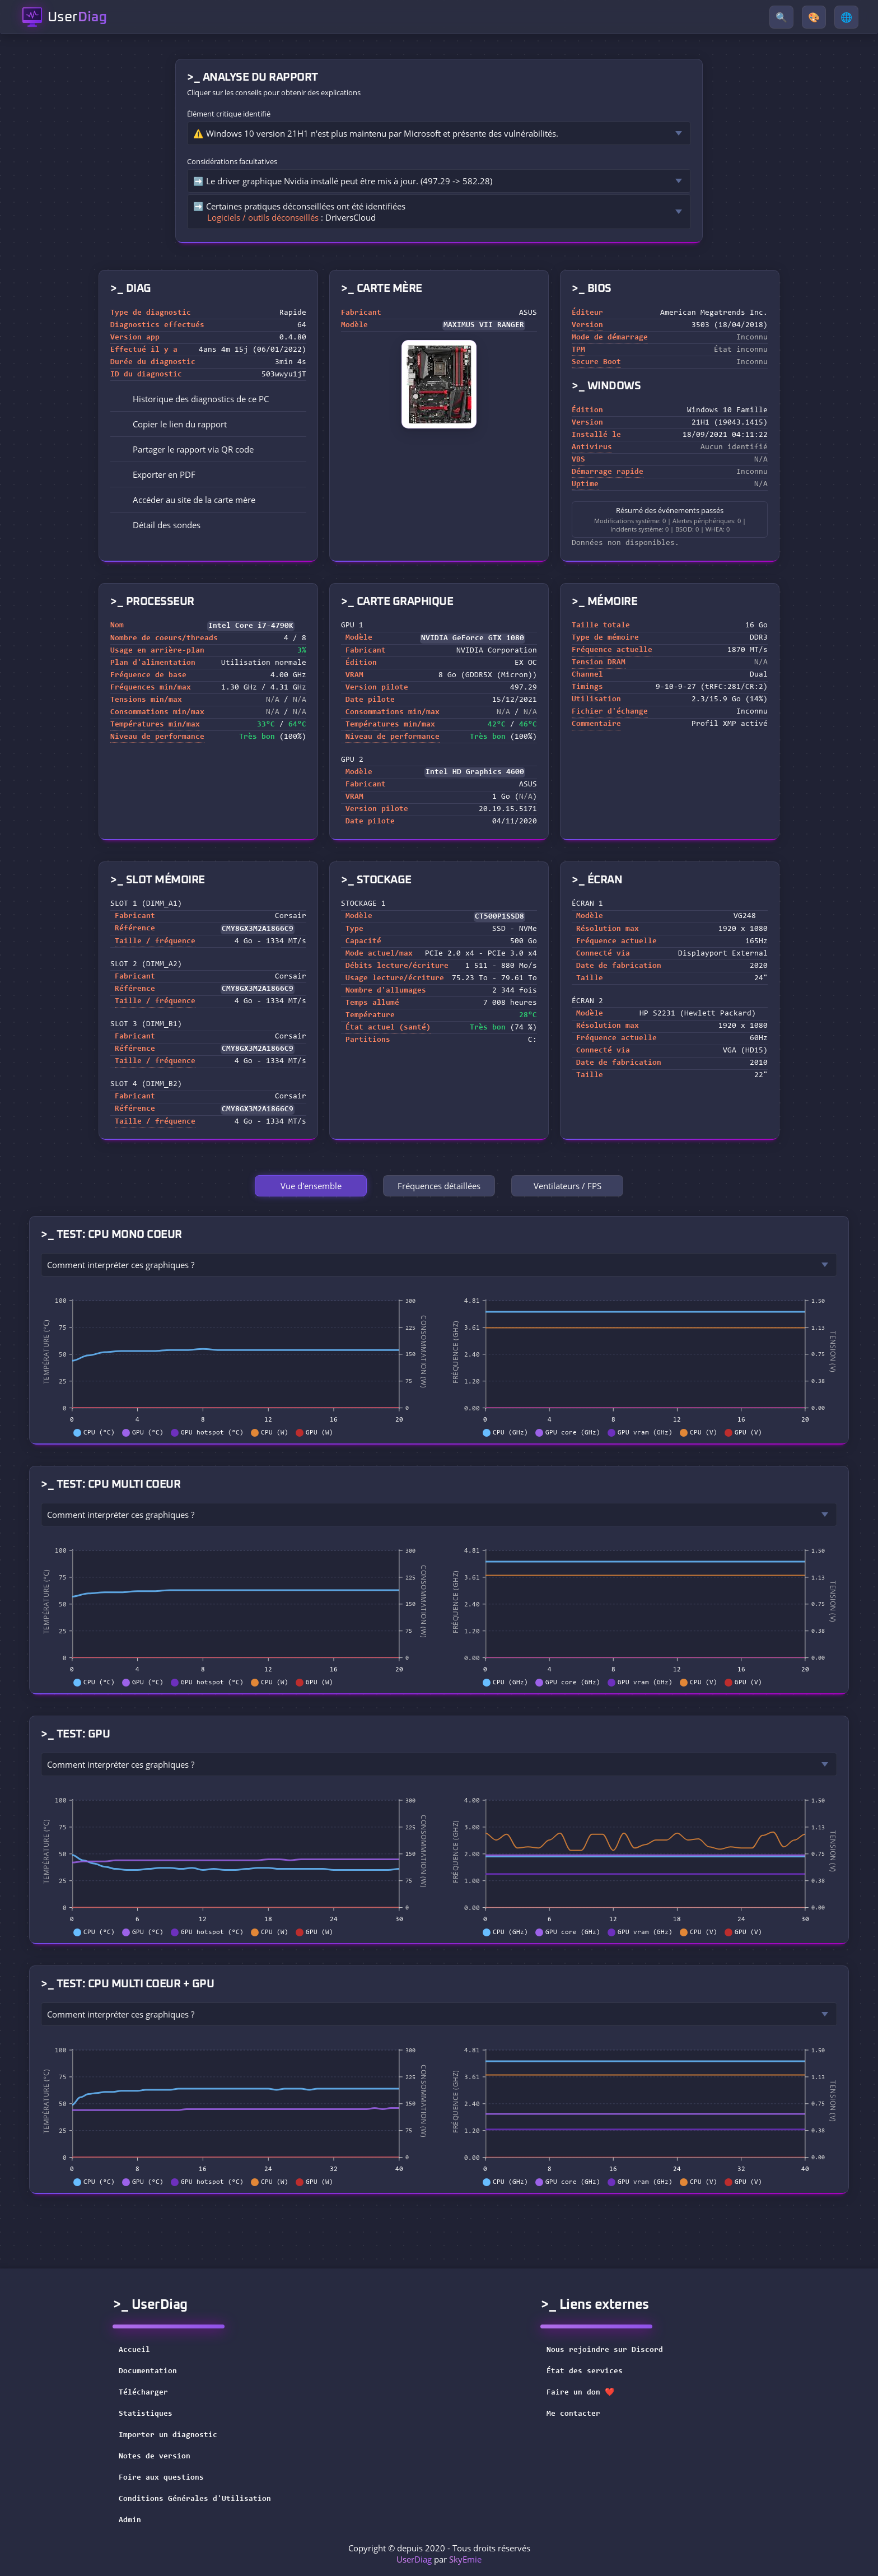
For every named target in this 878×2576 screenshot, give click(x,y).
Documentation (148, 2371)
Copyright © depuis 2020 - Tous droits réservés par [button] (439, 2553)
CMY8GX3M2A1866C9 (257, 929)
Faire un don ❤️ (588, 2392)
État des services (592, 2371)
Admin (130, 2520)
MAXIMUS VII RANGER (483, 325)
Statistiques (145, 2414)
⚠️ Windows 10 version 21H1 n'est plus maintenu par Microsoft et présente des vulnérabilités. (375, 133)
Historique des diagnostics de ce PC (193, 398)
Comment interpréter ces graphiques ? (120, 1264)
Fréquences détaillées (439, 1185)
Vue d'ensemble (311, 1185)
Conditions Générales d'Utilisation (195, 2499)
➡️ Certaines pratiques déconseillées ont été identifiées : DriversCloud (299, 212)
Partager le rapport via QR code (185, 449)
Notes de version (154, 2457)
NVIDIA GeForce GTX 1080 (472, 638)
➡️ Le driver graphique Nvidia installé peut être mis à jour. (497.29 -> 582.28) (342, 181)
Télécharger (143, 2393)
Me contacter (581, 2414)
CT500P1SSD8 (499, 917)
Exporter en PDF (156, 474)
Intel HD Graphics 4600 (475, 772)
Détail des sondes (158, 524)
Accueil (134, 2350)
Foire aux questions (161, 2478)
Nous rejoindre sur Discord (612, 2350)
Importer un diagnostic (168, 2435)
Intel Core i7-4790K (250, 626)
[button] (208, 424)
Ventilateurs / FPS (567, 1185)
